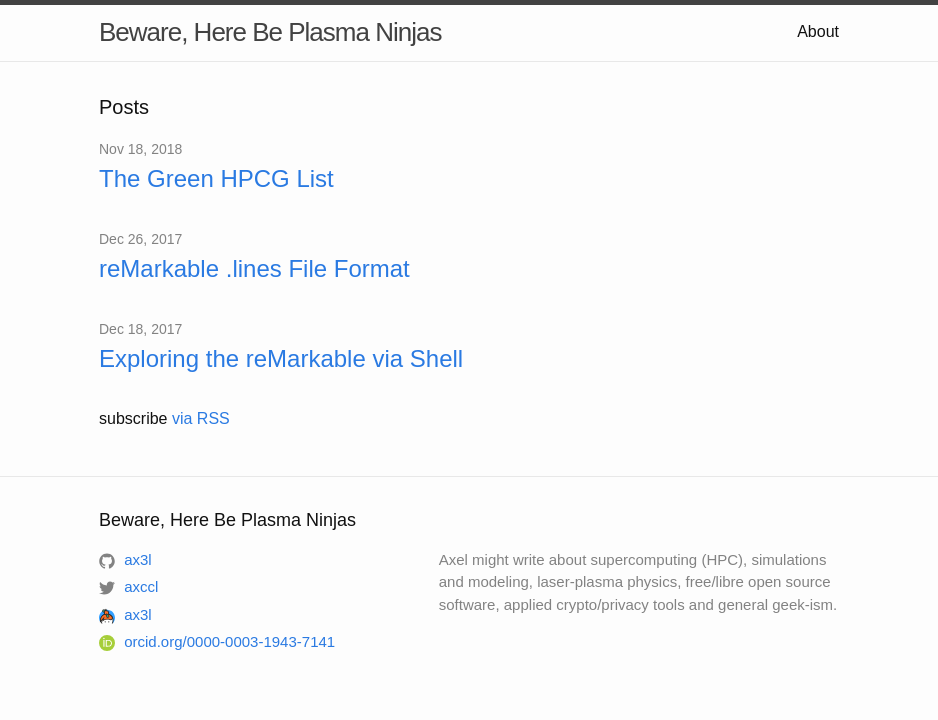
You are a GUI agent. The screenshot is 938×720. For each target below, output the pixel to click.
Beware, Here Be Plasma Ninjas (270, 32)
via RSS (201, 418)
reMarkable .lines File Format (254, 268)
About (818, 31)
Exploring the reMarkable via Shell (281, 358)
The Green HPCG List (216, 178)
